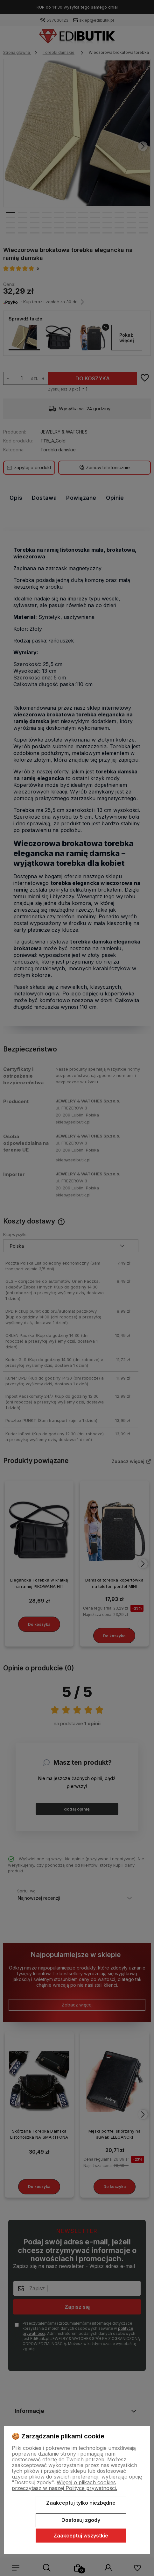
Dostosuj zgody (80, 2520)
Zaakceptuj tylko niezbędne (81, 2503)
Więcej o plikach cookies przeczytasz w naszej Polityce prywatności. (64, 2485)
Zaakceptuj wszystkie (80, 2535)
